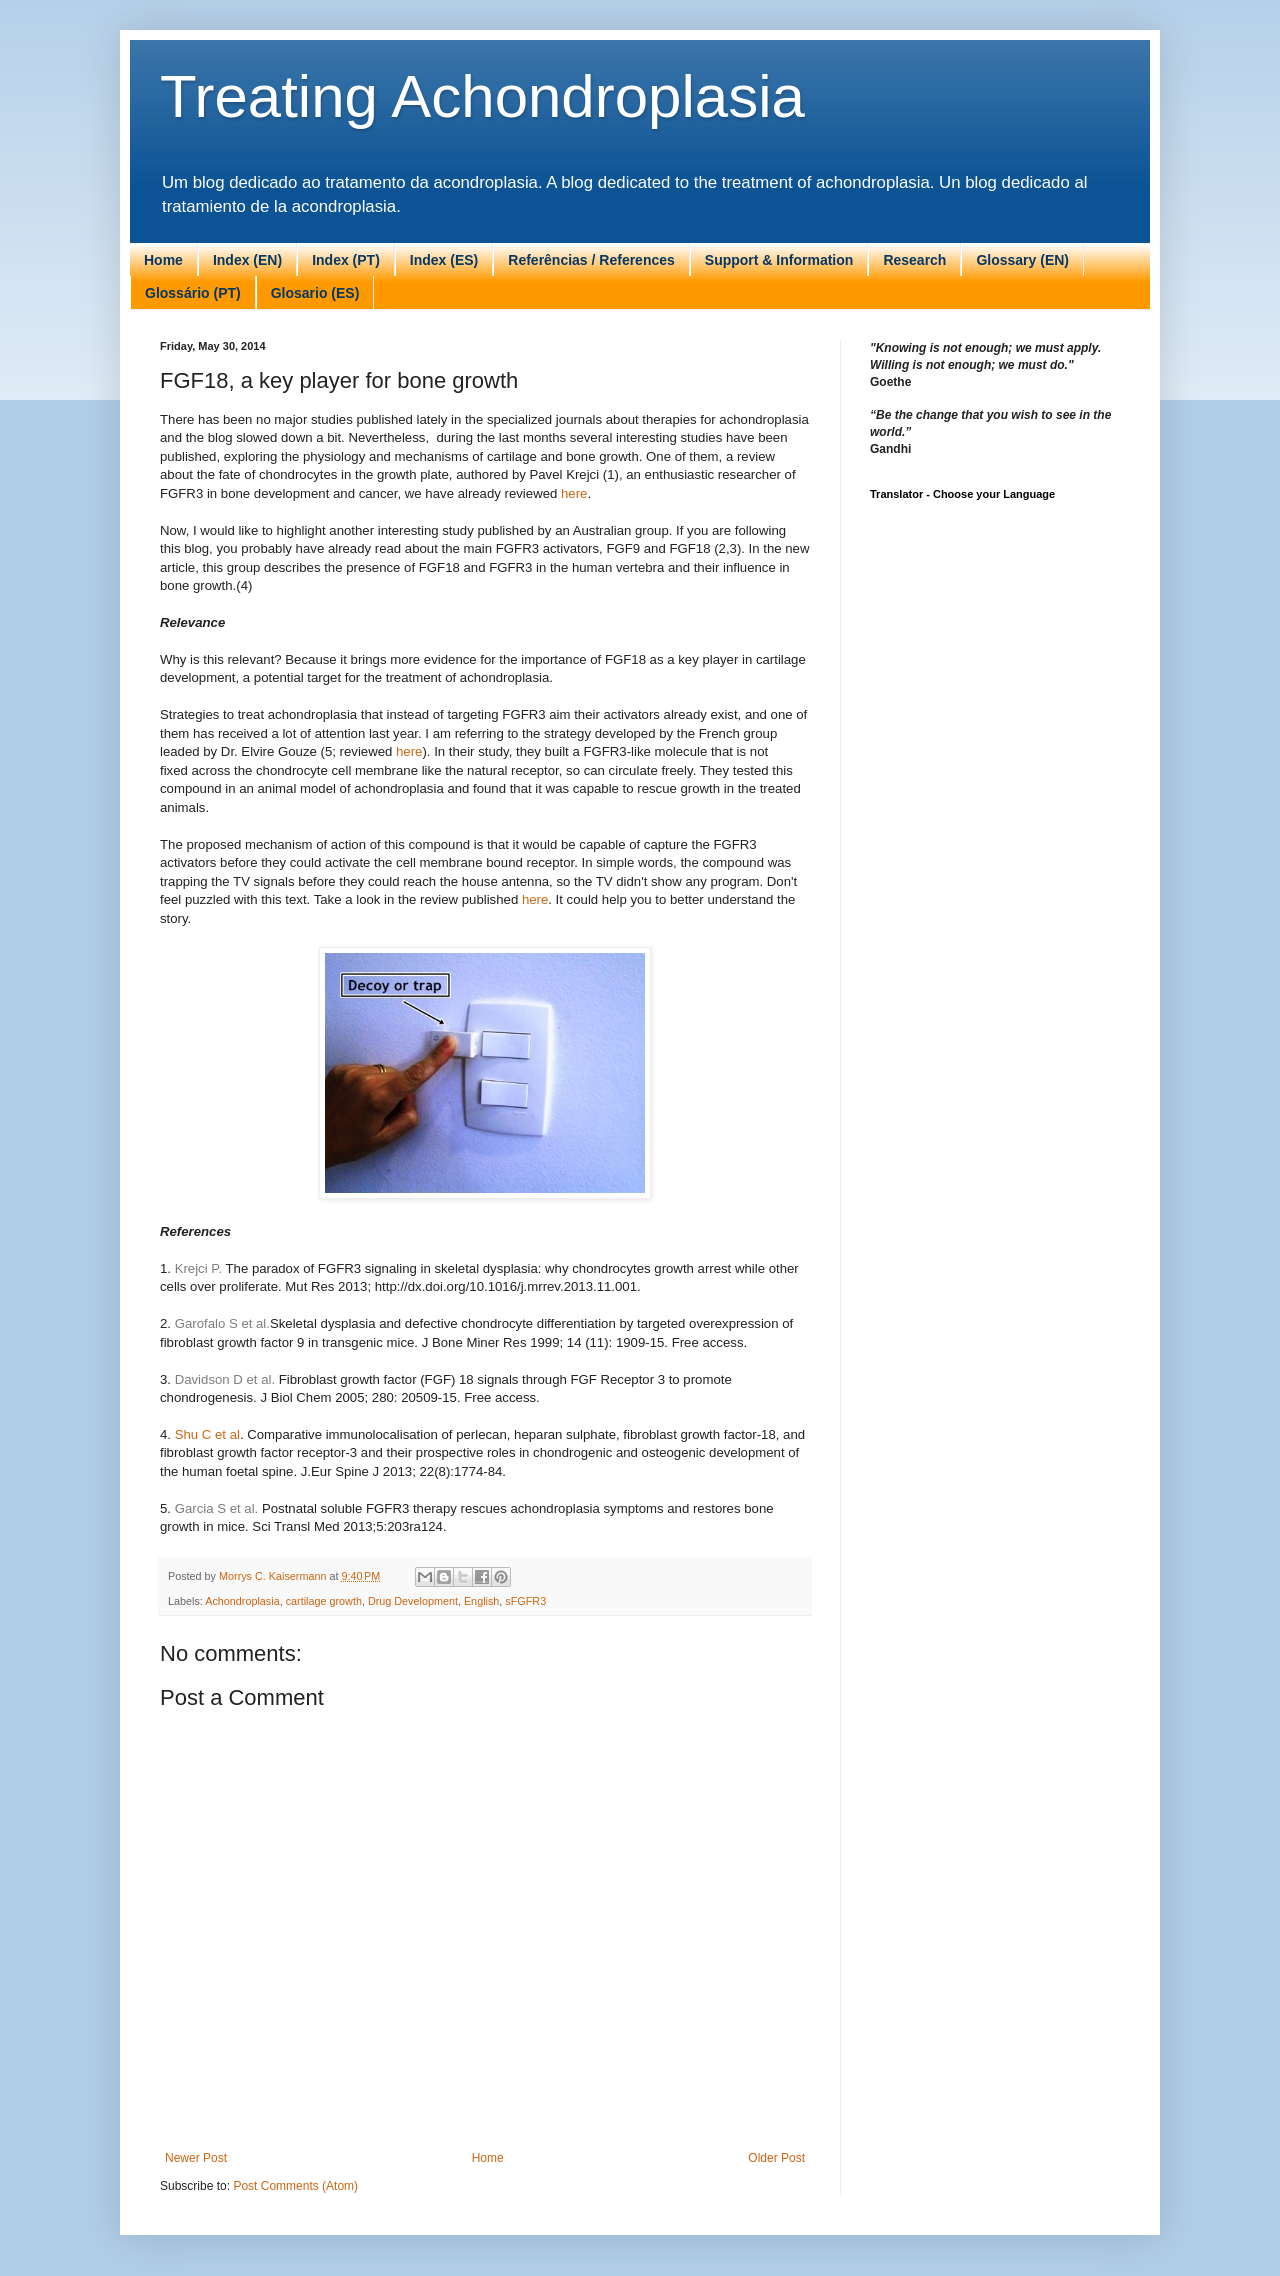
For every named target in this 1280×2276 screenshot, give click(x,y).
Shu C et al (207, 1434)
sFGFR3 (525, 1601)
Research (914, 260)
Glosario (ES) (315, 293)
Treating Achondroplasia (482, 96)
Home (163, 260)
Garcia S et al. (217, 1508)
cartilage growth (324, 1601)
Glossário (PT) (193, 293)
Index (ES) (444, 260)
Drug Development (413, 1601)
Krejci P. (198, 1268)
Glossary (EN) (1022, 260)
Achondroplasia (242, 1601)
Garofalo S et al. (222, 1323)
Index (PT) (346, 260)
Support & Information (779, 260)
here (574, 493)
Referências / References (591, 260)
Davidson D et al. (227, 1379)
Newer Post (196, 2158)
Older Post (776, 2158)
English (481, 1601)
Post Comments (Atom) (295, 2186)
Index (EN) (247, 260)
